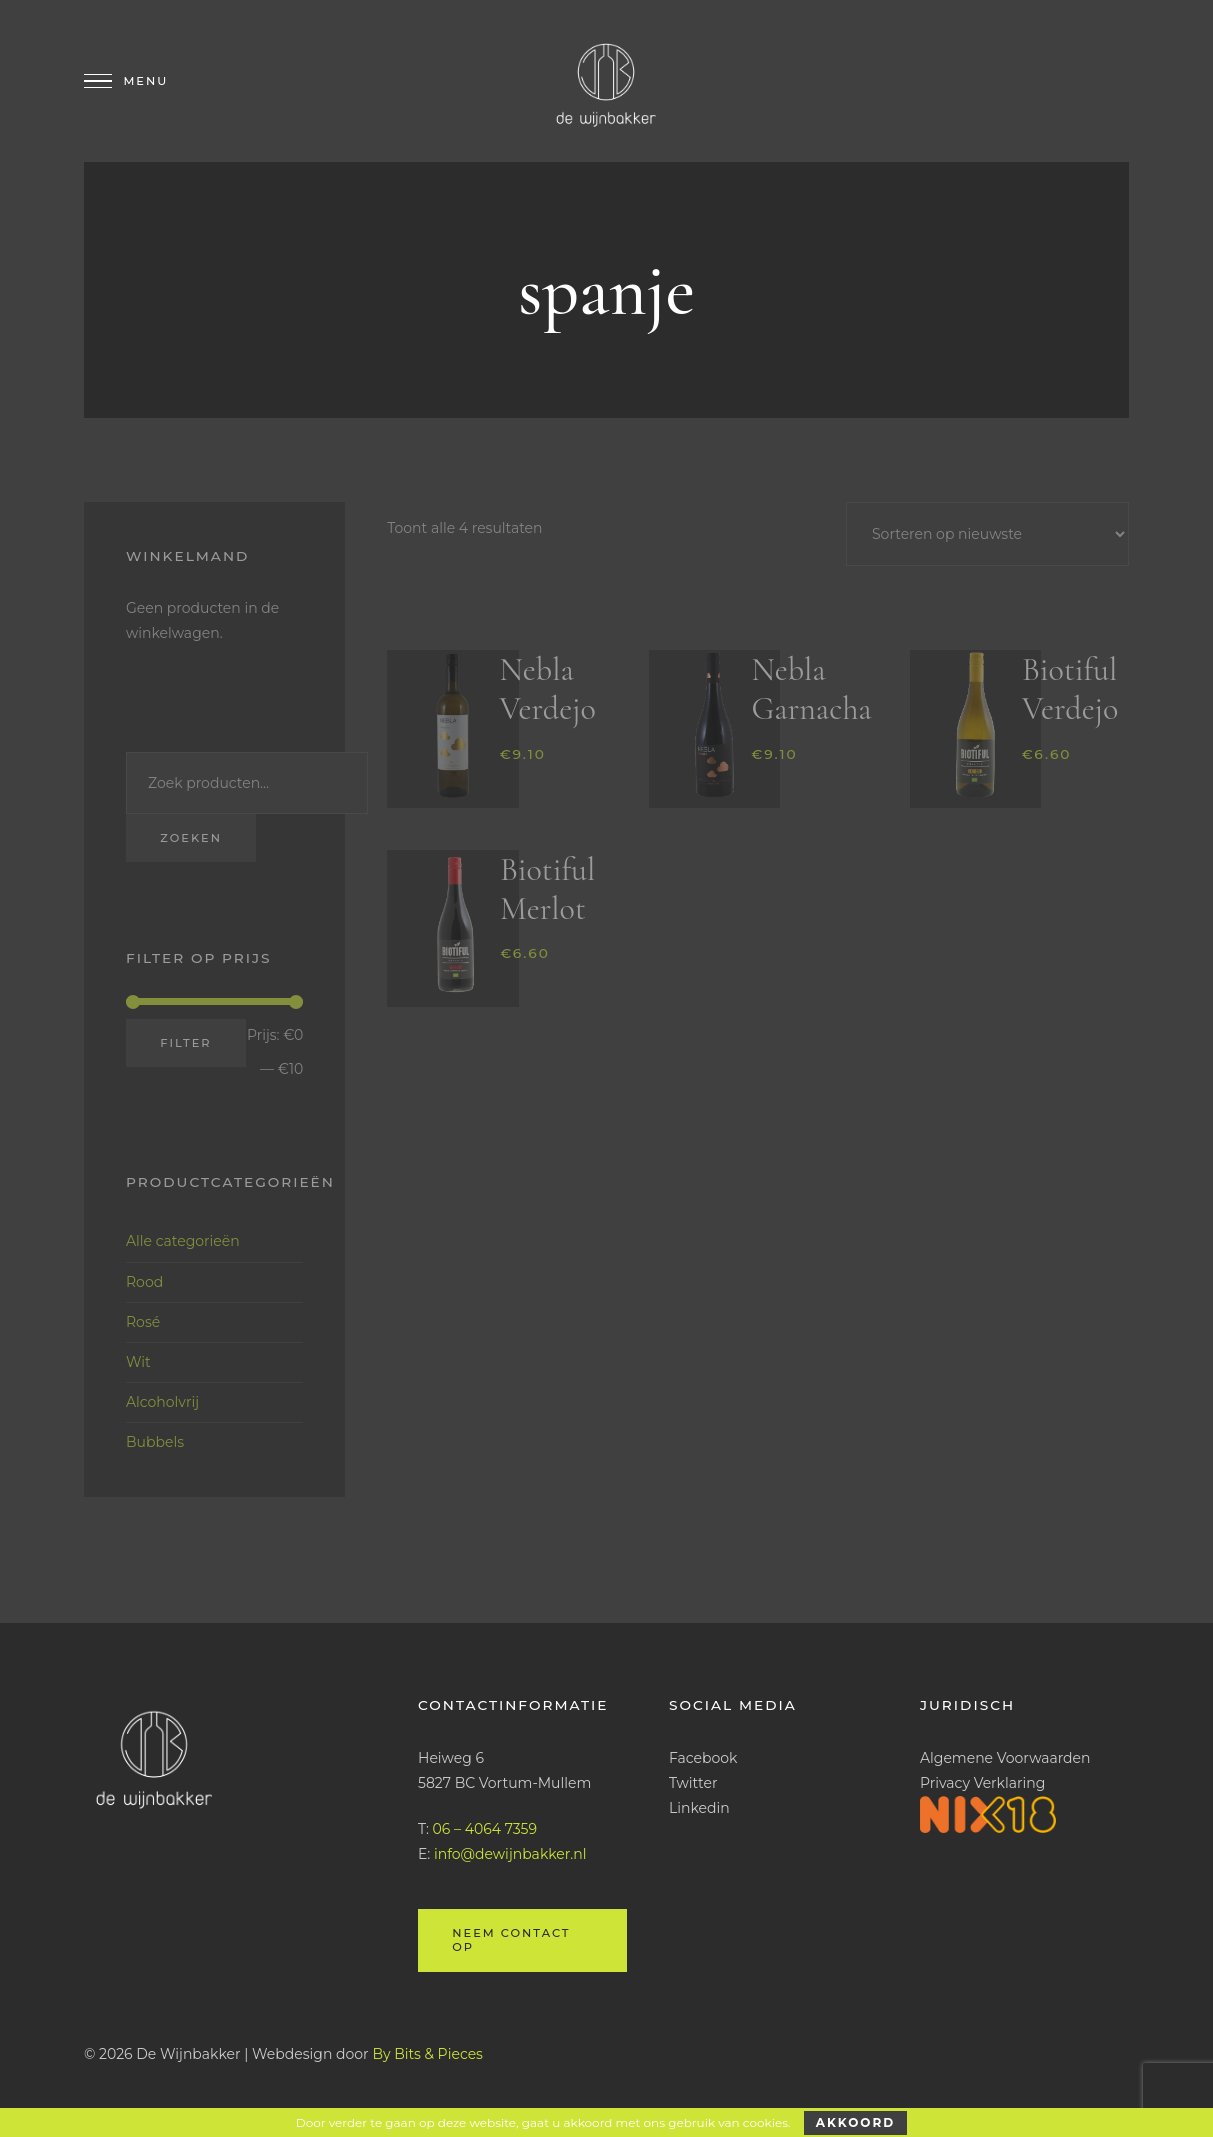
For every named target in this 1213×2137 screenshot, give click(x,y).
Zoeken (191, 838)
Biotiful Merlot (547, 889)
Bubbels (155, 1442)
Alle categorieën (183, 1241)
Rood (144, 1282)
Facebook (703, 1758)
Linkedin (699, 1808)
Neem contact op (511, 1940)
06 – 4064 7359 (485, 1829)
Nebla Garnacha (811, 689)
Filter (185, 1043)
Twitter (693, 1783)
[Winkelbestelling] (987, 534)
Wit (138, 1362)
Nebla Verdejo (548, 689)
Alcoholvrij (162, 1402)
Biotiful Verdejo (1070, 689)
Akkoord (855, 2122)
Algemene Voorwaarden (1005, 1758)
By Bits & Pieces (427, 2054)
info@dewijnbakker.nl (510, 1854)
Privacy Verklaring (982, 1783)
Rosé (143, 1322)
